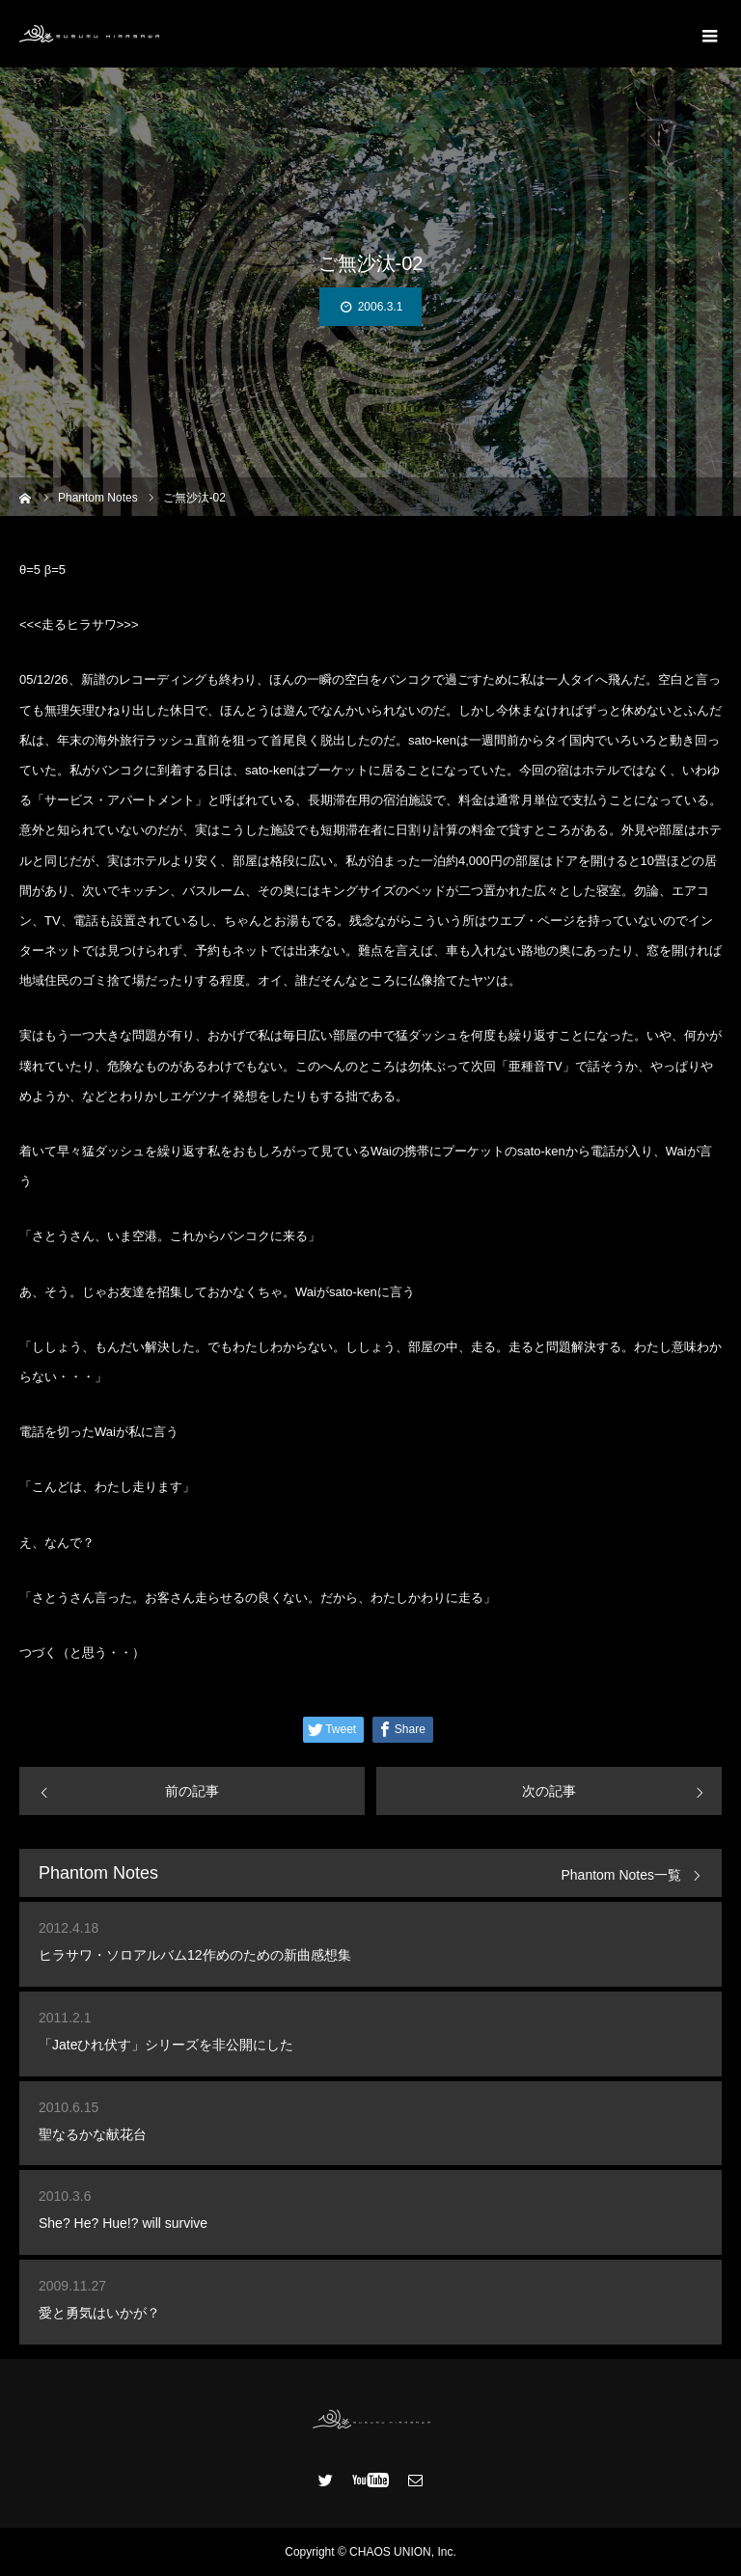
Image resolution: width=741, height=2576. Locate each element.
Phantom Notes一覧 (622, 1875)
